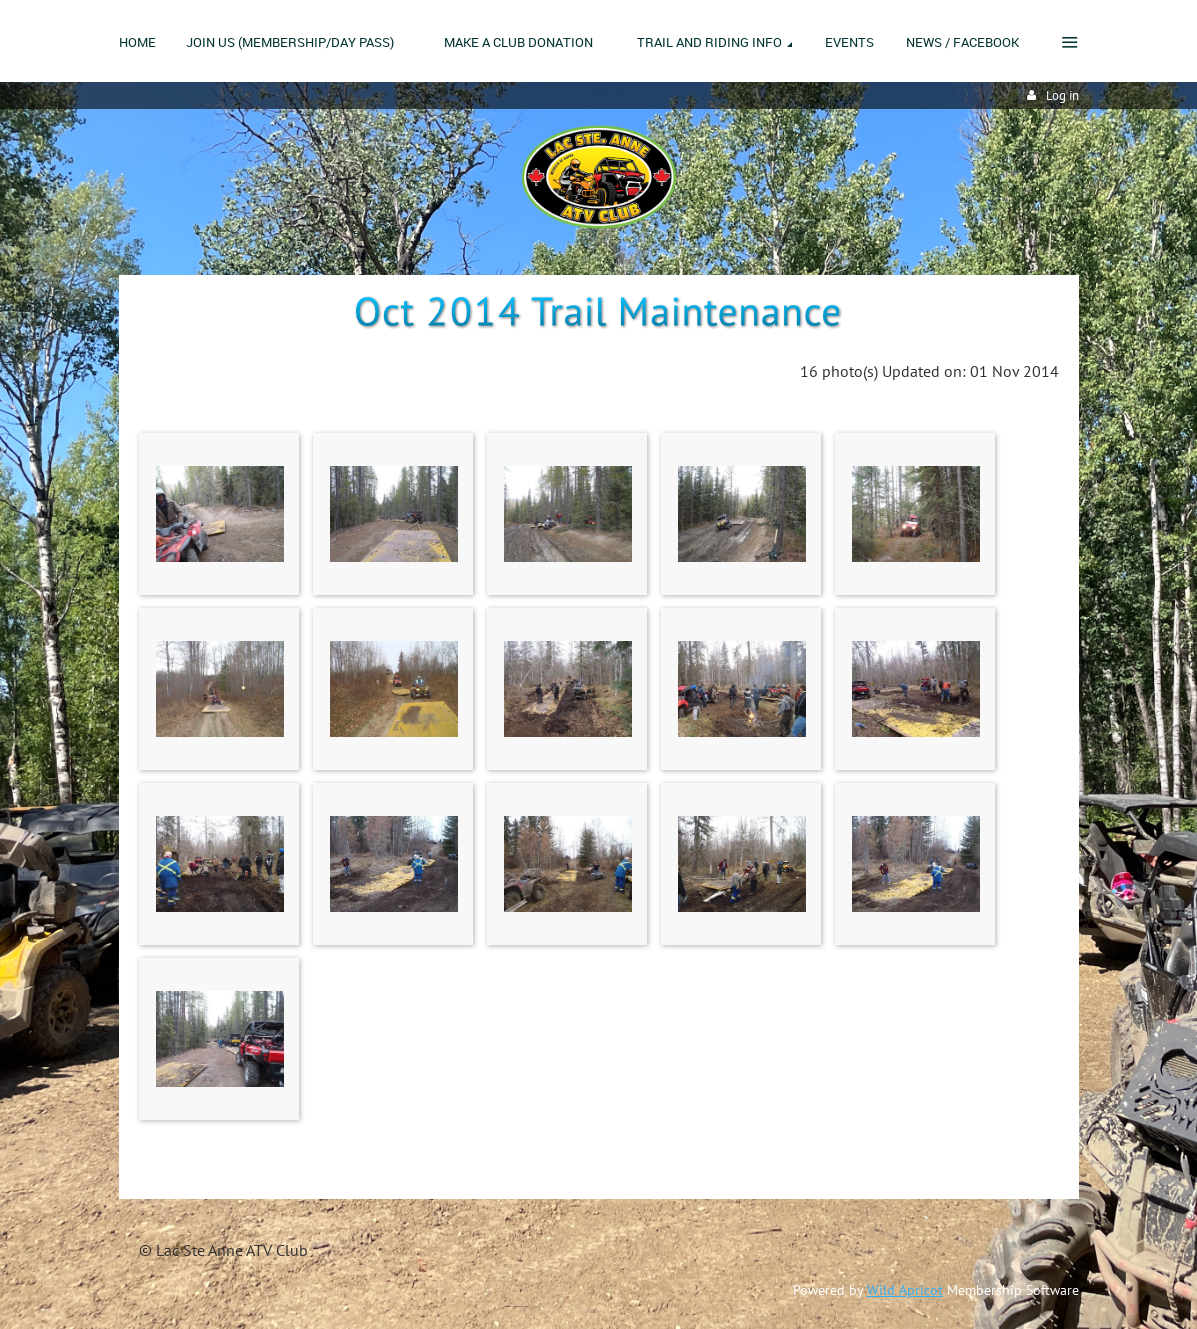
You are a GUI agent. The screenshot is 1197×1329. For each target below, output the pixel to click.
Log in (1062, 95)
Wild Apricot (905, 1290)
